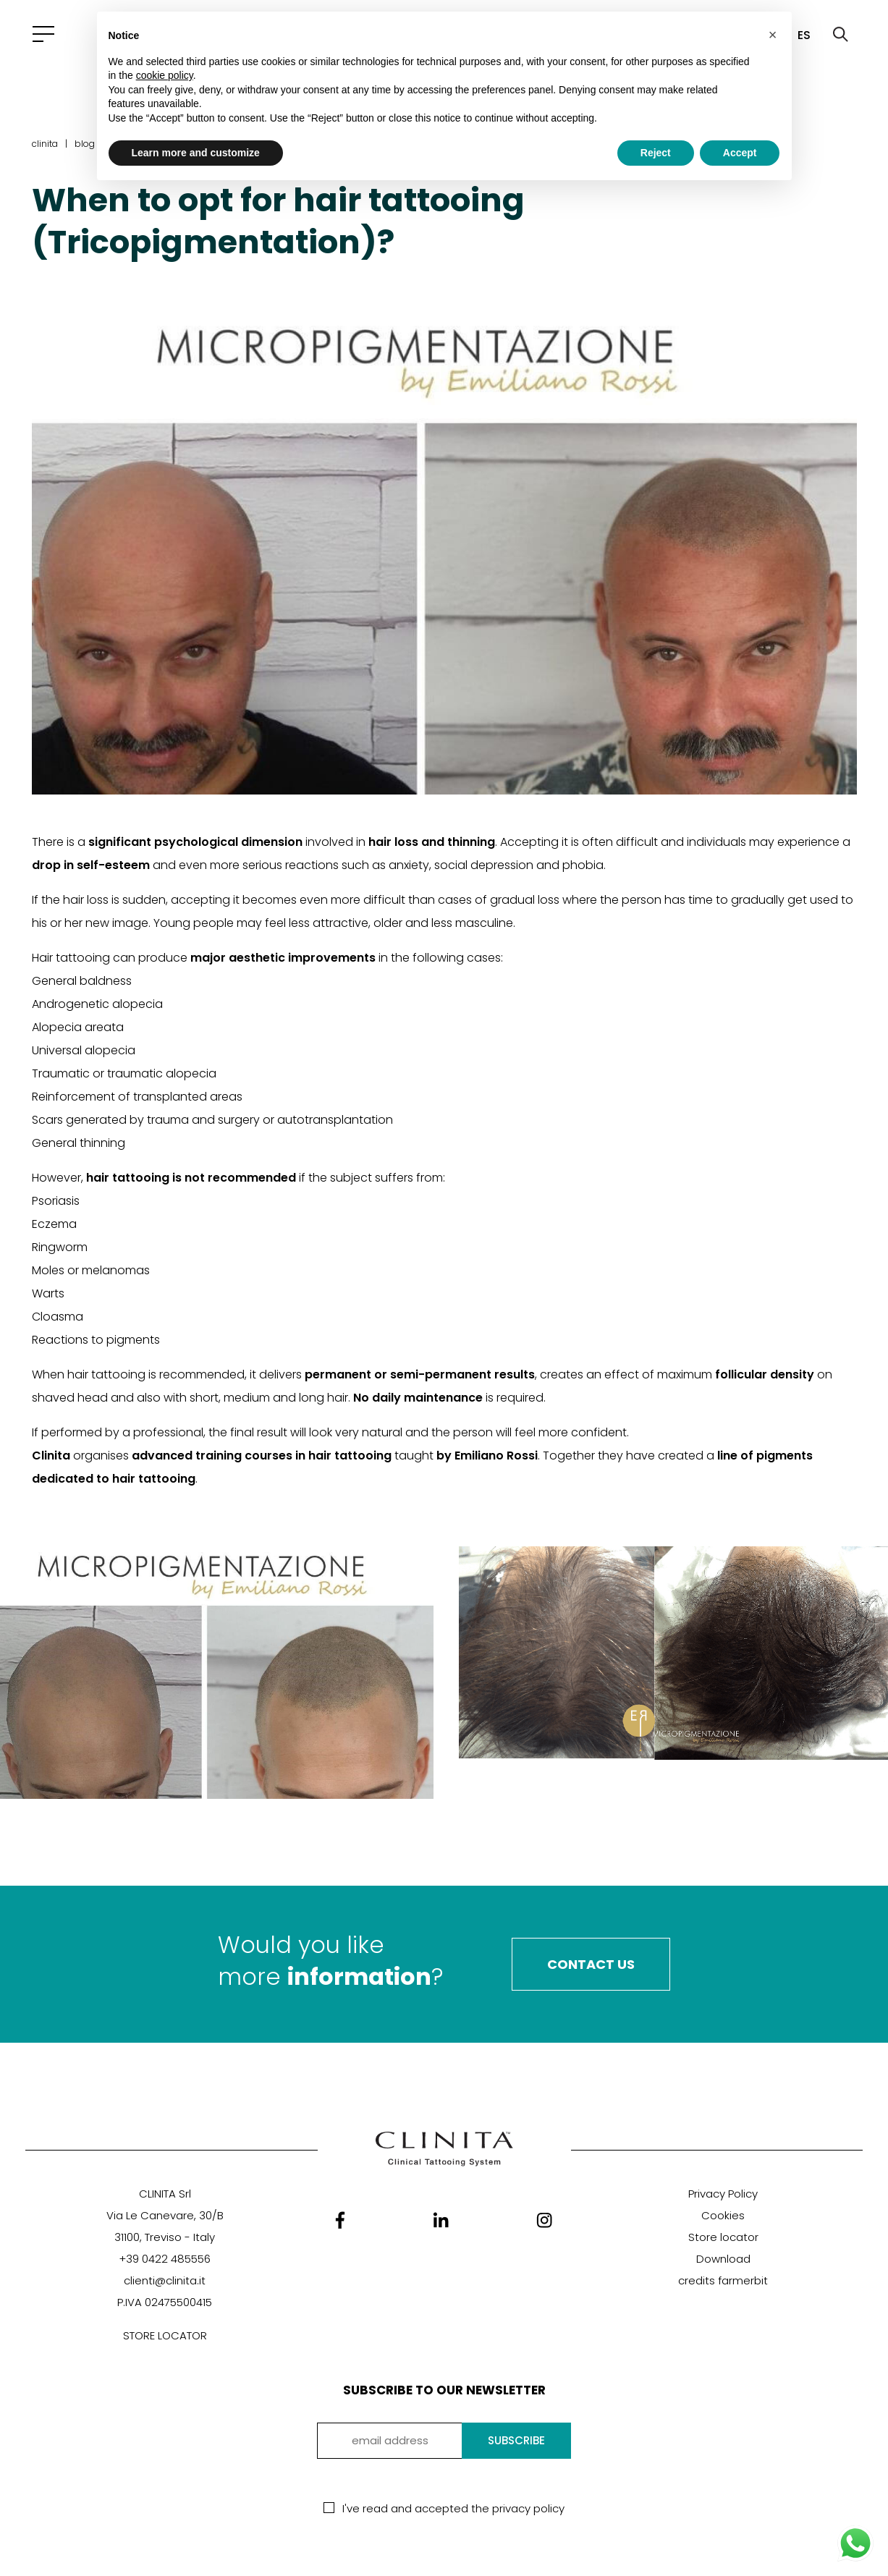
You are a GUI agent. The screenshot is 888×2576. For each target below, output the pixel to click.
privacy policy (528, 2508)
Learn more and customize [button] (196, 152)
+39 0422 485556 (165, 2258)
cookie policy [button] (164, 75)
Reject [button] (655, 152)
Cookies (723, 2215)
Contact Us (591, 1964)
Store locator (723, 2237)
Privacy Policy (723, 2193)
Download (723, 2258)
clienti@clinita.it (165, 2280)
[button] (773, 34)
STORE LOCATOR (165, 2335)
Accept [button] (740, 152)
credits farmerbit (723, 2280)
